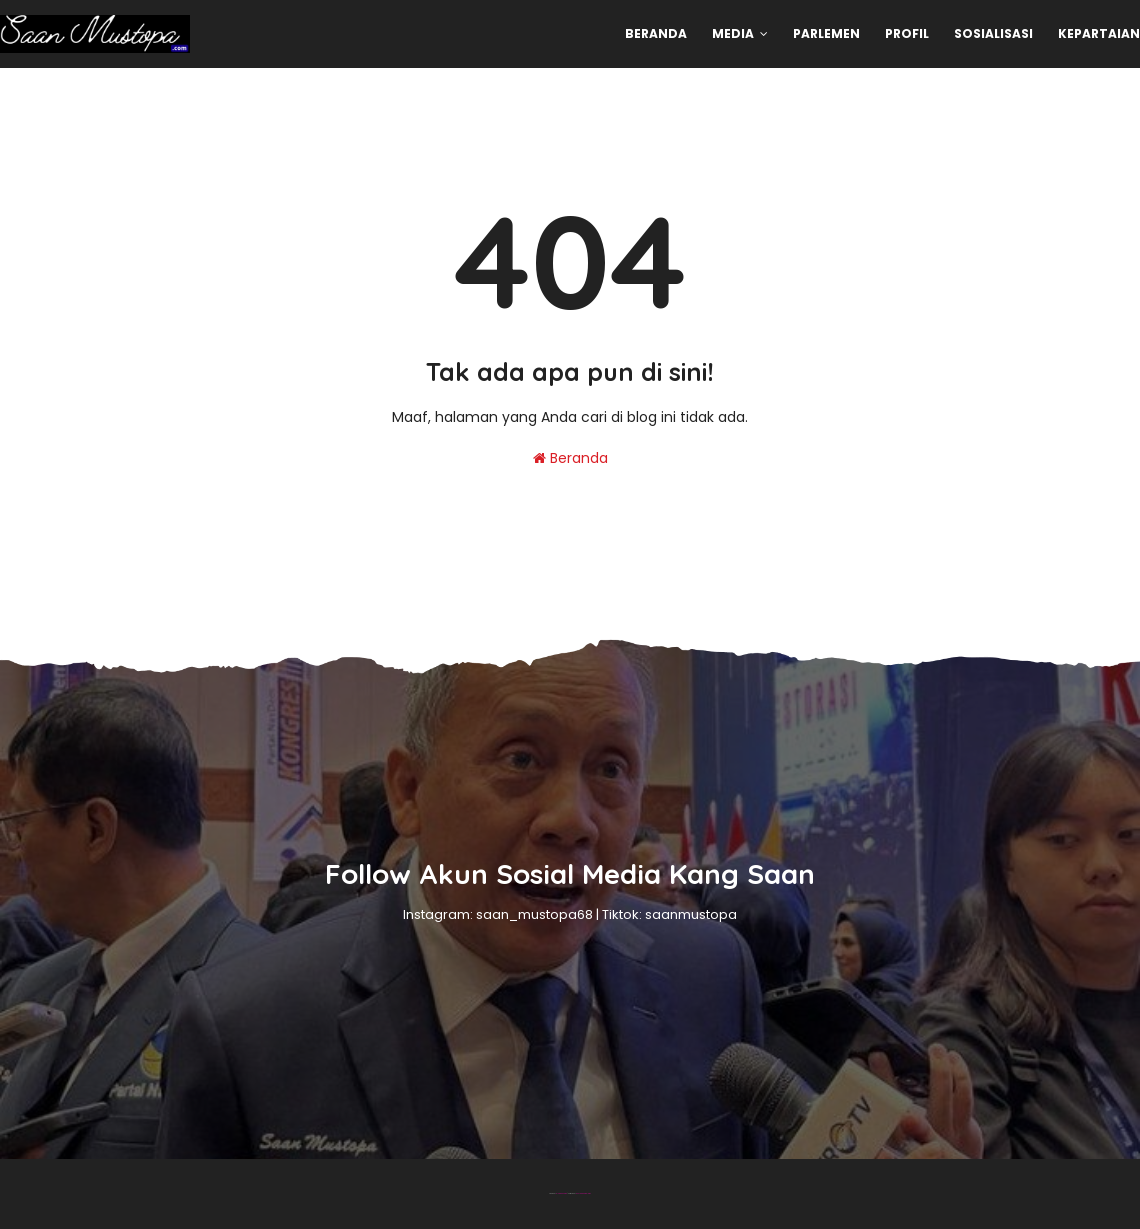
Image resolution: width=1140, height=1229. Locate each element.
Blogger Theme (561, 1193)
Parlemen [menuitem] (826, 33)
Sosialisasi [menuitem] (993, 33)
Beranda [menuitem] (656, 33)
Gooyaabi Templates (583, 1193)
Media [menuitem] (733, 33)
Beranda (570, 458)
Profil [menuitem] (907, 33)
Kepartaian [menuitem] (1099, 33)
